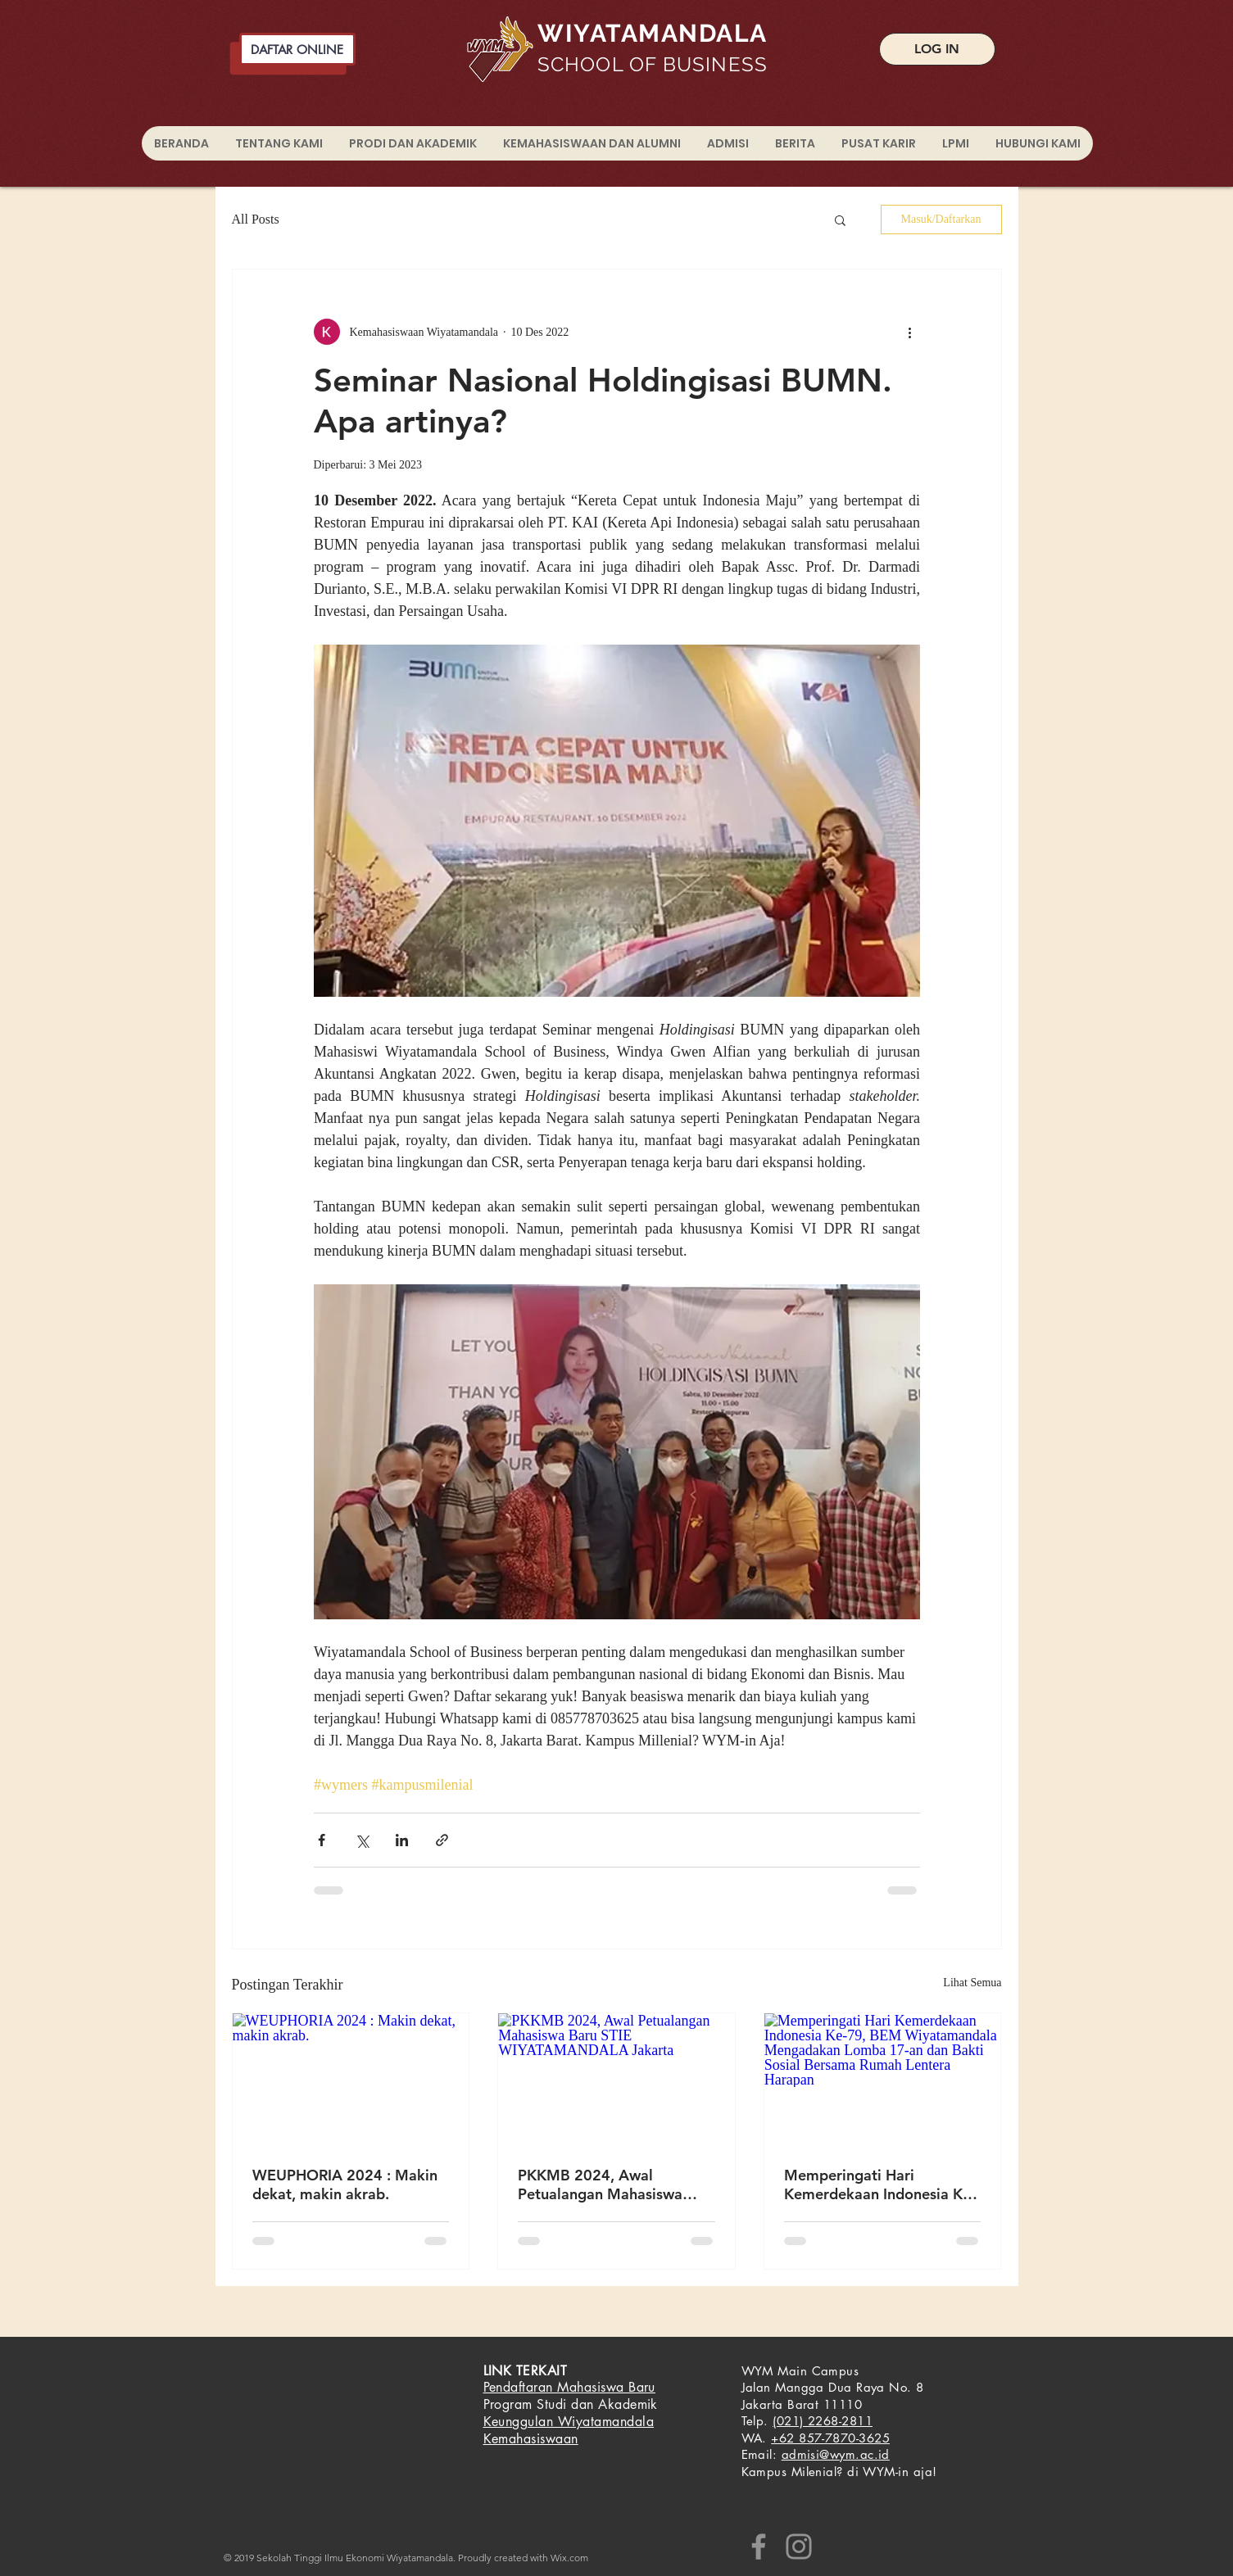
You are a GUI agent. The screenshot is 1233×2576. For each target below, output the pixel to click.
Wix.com (569, 2557)
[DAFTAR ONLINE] (297, 49)
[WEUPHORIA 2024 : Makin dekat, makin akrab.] (351, 2079)
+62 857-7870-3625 (830, 2438)
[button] (840, 219)
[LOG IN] (937, 49)
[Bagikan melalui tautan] (442, 1840)
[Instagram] (799, 2546)
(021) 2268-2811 (823, 2421)
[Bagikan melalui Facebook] (321, 1840)
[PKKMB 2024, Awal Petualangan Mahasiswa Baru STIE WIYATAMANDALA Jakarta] (616, 2079)
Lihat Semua (972, 1982)
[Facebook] (758, 2546)
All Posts (255, 219)
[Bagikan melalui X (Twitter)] (361, 1840)
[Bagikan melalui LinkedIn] (402, 1840)
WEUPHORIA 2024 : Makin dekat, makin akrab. (344, 2184)
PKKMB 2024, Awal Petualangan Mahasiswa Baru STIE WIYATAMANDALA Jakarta (610, 2184)
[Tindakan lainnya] (910, 332)
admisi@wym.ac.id (836, 2454)
